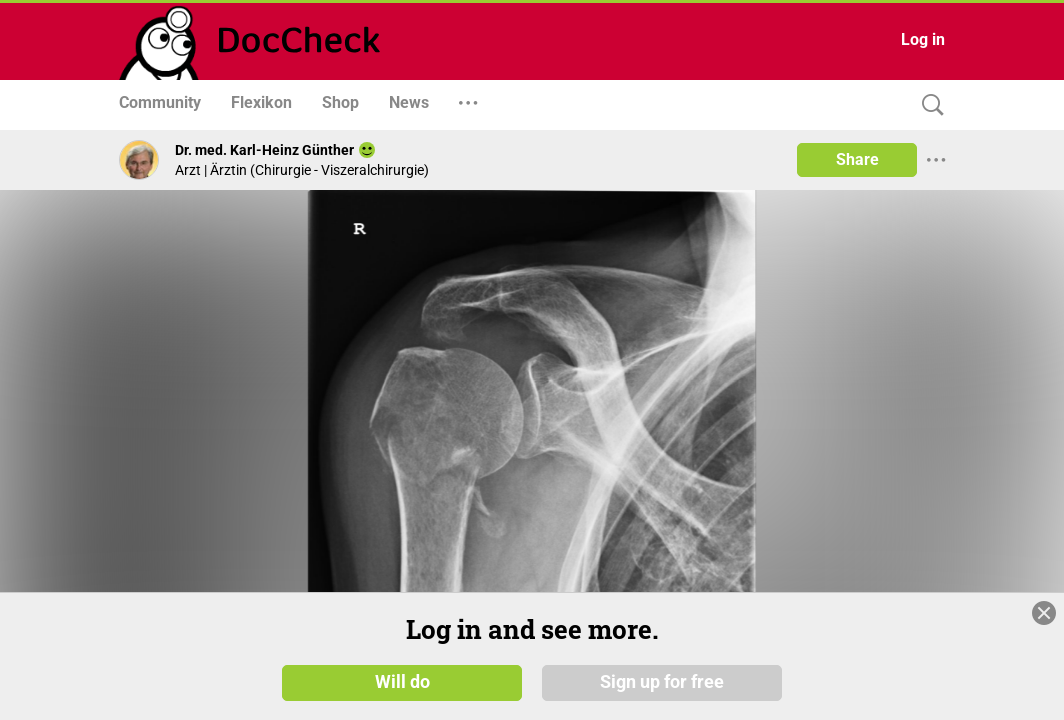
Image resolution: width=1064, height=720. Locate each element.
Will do (402, 689)
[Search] (928, 105)
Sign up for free (662, 689)
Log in (923, 39)
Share (857, 159)
